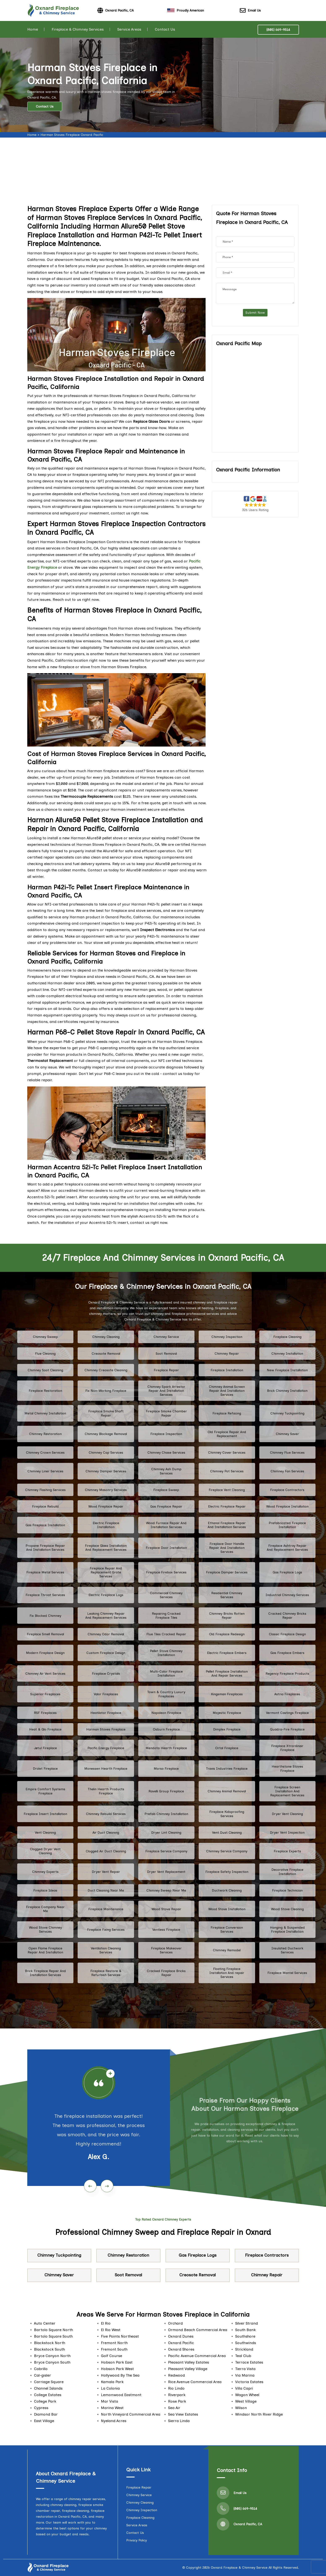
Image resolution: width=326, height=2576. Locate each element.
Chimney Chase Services (166, 1453)
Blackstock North (49, 2343)
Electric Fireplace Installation (106, 1525)
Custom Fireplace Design (105, 1653)
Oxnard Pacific (181, 2343)
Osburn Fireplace (166, 1729)
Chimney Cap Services (106, 1453)
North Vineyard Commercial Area (130, 2414)
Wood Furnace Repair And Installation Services (166, 1525)
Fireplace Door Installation (166, 1548)
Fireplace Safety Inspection (226, 1872)
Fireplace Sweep (166, 1490)
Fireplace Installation (227, 1370)
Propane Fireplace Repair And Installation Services (45, 1548)
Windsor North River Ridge (259, 2414)
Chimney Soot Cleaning (45, 1370)
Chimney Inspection (226, 1337)
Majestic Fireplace (227, 1713)
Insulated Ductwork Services (287, 1950)
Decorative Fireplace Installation (287, 1872)
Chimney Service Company (226, 1851)
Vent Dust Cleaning (227, 1832)
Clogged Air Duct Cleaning (106, 1851)
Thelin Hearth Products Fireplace (106, 1791)
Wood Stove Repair (166, 1909)
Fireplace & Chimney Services (78, 29)
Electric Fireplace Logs (106, 1595)
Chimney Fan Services (287, 1471)
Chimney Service (166, 1337)
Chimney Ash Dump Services (166, 1471)
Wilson (241, 2408)
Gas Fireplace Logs (287, 1572)
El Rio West (110, 2330)
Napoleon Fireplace (166, 1713)
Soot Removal (166, 1354)
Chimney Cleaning (106, 1337)
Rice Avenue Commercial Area (195, 2382)
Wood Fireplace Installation (287, 1506)
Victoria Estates (249, 2382)
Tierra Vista (245, 2369)
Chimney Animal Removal (227, 1791)
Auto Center (44, 2323)
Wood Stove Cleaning (287, 1909)
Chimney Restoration (45, 1434)
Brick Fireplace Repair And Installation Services (45, 1973)
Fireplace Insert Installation (45, 1814)
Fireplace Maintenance (105, 1909)
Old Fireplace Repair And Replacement (227, 1434)
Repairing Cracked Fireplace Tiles (166, 1616)
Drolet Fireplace (45, 1769)
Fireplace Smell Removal (45, 1634)
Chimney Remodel (227, 1950)
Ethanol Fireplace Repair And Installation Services (227, 1525)
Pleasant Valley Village (187, 2369)
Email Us (250, 10)
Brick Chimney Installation (287, 1391)
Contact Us (165, 29)
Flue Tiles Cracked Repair (166, 1634)
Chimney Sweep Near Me (166, 1890)
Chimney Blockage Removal (106, 1434)
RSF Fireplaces (45, 1713)
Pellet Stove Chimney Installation (166, 1653)
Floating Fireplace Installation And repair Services (226, 1973)
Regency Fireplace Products (287, 1674)
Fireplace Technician (287, 1890)
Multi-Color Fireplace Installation (166, 1673)
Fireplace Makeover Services (166, 1950)
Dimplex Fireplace (226, 1729)
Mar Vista (109, 2401)
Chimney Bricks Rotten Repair (227, 1616)
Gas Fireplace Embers (287, 1653)
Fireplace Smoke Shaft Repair (106, 1413)
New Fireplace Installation (287, 1370)
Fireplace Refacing (227, 1413)
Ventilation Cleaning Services (106, 1950)
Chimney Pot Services (227, 1471)
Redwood (176, 2375)
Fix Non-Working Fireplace (105, 1391)
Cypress (41, 2408)
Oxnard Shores (181, 2349)
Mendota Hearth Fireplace (166, 1748)
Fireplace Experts (287, 1851)
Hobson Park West (117, 2369)
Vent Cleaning (45, 1832)
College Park (45, 2401)
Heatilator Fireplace (105, 1713)
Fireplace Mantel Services (287, 1973)
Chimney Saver (287, 1434)
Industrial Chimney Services (287, 1595)
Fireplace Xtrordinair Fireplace (287, 1748)
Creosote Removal (106, 1354)
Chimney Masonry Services (106, 1490)
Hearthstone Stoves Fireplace (287, 1768)
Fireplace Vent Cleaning (227, 1490)
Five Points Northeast (120, 2336)
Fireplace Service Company (166, 1851)
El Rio (106, 2323)
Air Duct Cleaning (106, 1832)
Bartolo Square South (53, 2336)
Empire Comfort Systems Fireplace (45, 1791)
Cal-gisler (42, 2375)
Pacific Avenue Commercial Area (197, 2356)
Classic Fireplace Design (287, 1634)
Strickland (244, 2349)
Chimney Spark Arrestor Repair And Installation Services (166, 1391)
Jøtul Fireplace (45, 1748)
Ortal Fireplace (226, 1748)
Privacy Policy (136, 2540)
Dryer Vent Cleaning (287, 1814)
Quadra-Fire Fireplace (287, 1729)
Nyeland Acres (113, 2421)
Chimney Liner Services (45, 1471)
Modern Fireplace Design (45, 1653)
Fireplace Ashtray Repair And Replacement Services (287, 1548)
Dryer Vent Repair (106, 1872)
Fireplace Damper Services (227, 1572)
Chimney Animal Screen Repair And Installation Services (227, 1391)
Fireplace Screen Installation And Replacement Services (287, 1791)
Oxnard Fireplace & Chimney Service (239, 2567)
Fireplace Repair (166, 1370)
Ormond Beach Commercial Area (197, 2330)
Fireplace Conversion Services (227, 1929)
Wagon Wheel (247, 2395)
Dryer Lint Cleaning (166, 1832)
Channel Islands (48, 2388)
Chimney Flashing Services (45, 1490)
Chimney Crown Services (45, 1453)
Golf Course (111, 2356)
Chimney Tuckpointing (287, 1413)
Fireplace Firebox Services (166, 1572)
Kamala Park (112, 2382)
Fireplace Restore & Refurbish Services (105, 1973)
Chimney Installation (287, 1354)
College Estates (47, 2395)
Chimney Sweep (45, 1337)
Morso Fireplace (166, 1769)
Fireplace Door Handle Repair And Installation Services (227, 1548)
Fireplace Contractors (287, 1490)
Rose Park (177, 2401)
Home (32, 29)
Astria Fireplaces (287, 1694)
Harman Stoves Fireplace (105, 1729)
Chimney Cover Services (226, 1453)
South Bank (245, 2330)
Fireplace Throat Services (45, 1595)
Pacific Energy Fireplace (105, 1748)
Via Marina (244, 2375)
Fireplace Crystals (106, 1674)
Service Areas (129, 29)
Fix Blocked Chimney (45, 1616)
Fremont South (114, 2349)
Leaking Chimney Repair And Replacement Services (105, 1616)
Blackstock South (49, 2349)
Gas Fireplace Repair (166, 1506)
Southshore (245, 2336)
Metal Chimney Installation (45, 1413)
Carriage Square (49, 2382)
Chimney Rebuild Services (106, 1814)
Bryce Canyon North (52, 2356)
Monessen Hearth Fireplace (105, 1769)
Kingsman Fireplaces (227, 1694)
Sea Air (174, 2408)
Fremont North (114, 2343)
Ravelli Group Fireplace (166, 1791)
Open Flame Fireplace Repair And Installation (45, 1950)
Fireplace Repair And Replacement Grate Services (106, 1572)
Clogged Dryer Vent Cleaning (45, 1851)
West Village (246, 2401)
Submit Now (255, 313)
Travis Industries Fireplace (227, 1769)
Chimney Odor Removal (106, 1634)
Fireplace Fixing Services (106, 1930)
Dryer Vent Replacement (166, 1872)
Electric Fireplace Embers (226, 1653)
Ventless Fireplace (166, 1930)
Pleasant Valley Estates (188, 2362)
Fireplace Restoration (45, 1391)
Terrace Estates (249, 2362)
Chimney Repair (227, 1354)
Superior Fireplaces (45, 1694)
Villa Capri (244, 2388)
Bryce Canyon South (52, 2362)
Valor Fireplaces (106, 1694)
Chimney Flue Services (287, 1453)
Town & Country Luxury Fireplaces (166, 1694)
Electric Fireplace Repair (227, 1506)
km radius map (255, 399)
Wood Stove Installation (226, 1909)
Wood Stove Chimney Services (45, 1929)
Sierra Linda (179, 2421)
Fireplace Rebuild (45, 1506)
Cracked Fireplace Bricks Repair (166, 1973)
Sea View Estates (183, 2414)
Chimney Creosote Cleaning (106, 1370)
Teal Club (243, 2356)
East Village (44, 2421)
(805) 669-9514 (278, 30)
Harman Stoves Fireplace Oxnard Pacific (71, 135)
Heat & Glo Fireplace (45, 1729)
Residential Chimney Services (226, 1595)
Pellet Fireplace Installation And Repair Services (227, 1673)
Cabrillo (41, 2369)
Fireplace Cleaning (287, 1337)
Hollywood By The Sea (120, 2375)
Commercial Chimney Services (166, 1595)
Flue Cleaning (45, 1354)
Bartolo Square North (53, 2330)
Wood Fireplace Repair (105, 1506)
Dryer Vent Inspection (287, 1832)
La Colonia (110, 2388)
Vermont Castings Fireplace (287, 1713)
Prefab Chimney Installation (166, 1814)
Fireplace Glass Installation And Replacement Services (106, 1548)
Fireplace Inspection (166, 1434)
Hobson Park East (117, 2362)
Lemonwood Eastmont (121, 2395)
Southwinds (245, 2343)
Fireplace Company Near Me (45, 1909)
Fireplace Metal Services (45, 1572)
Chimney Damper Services (106, 1471)
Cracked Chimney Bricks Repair (287, 1616)
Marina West (112, 2408)
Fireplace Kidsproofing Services (226, 1814)
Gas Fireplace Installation (45, 1525)
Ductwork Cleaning (227, 1890)
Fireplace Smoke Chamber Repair (166, 1413)
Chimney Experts (45, 1872)
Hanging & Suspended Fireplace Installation (287, 1929)
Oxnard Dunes (180, 2336)
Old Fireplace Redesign (227, 1634)
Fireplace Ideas (45, 1890)
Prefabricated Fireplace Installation (287, 1525)
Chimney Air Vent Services (45, 1674)
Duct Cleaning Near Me (106, 1890)
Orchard (175, 2323)
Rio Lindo (176, 2388)
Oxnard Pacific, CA (247, 2524)
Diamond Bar (46, 2414)
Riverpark (176, 2395)
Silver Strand (246, 2323)
